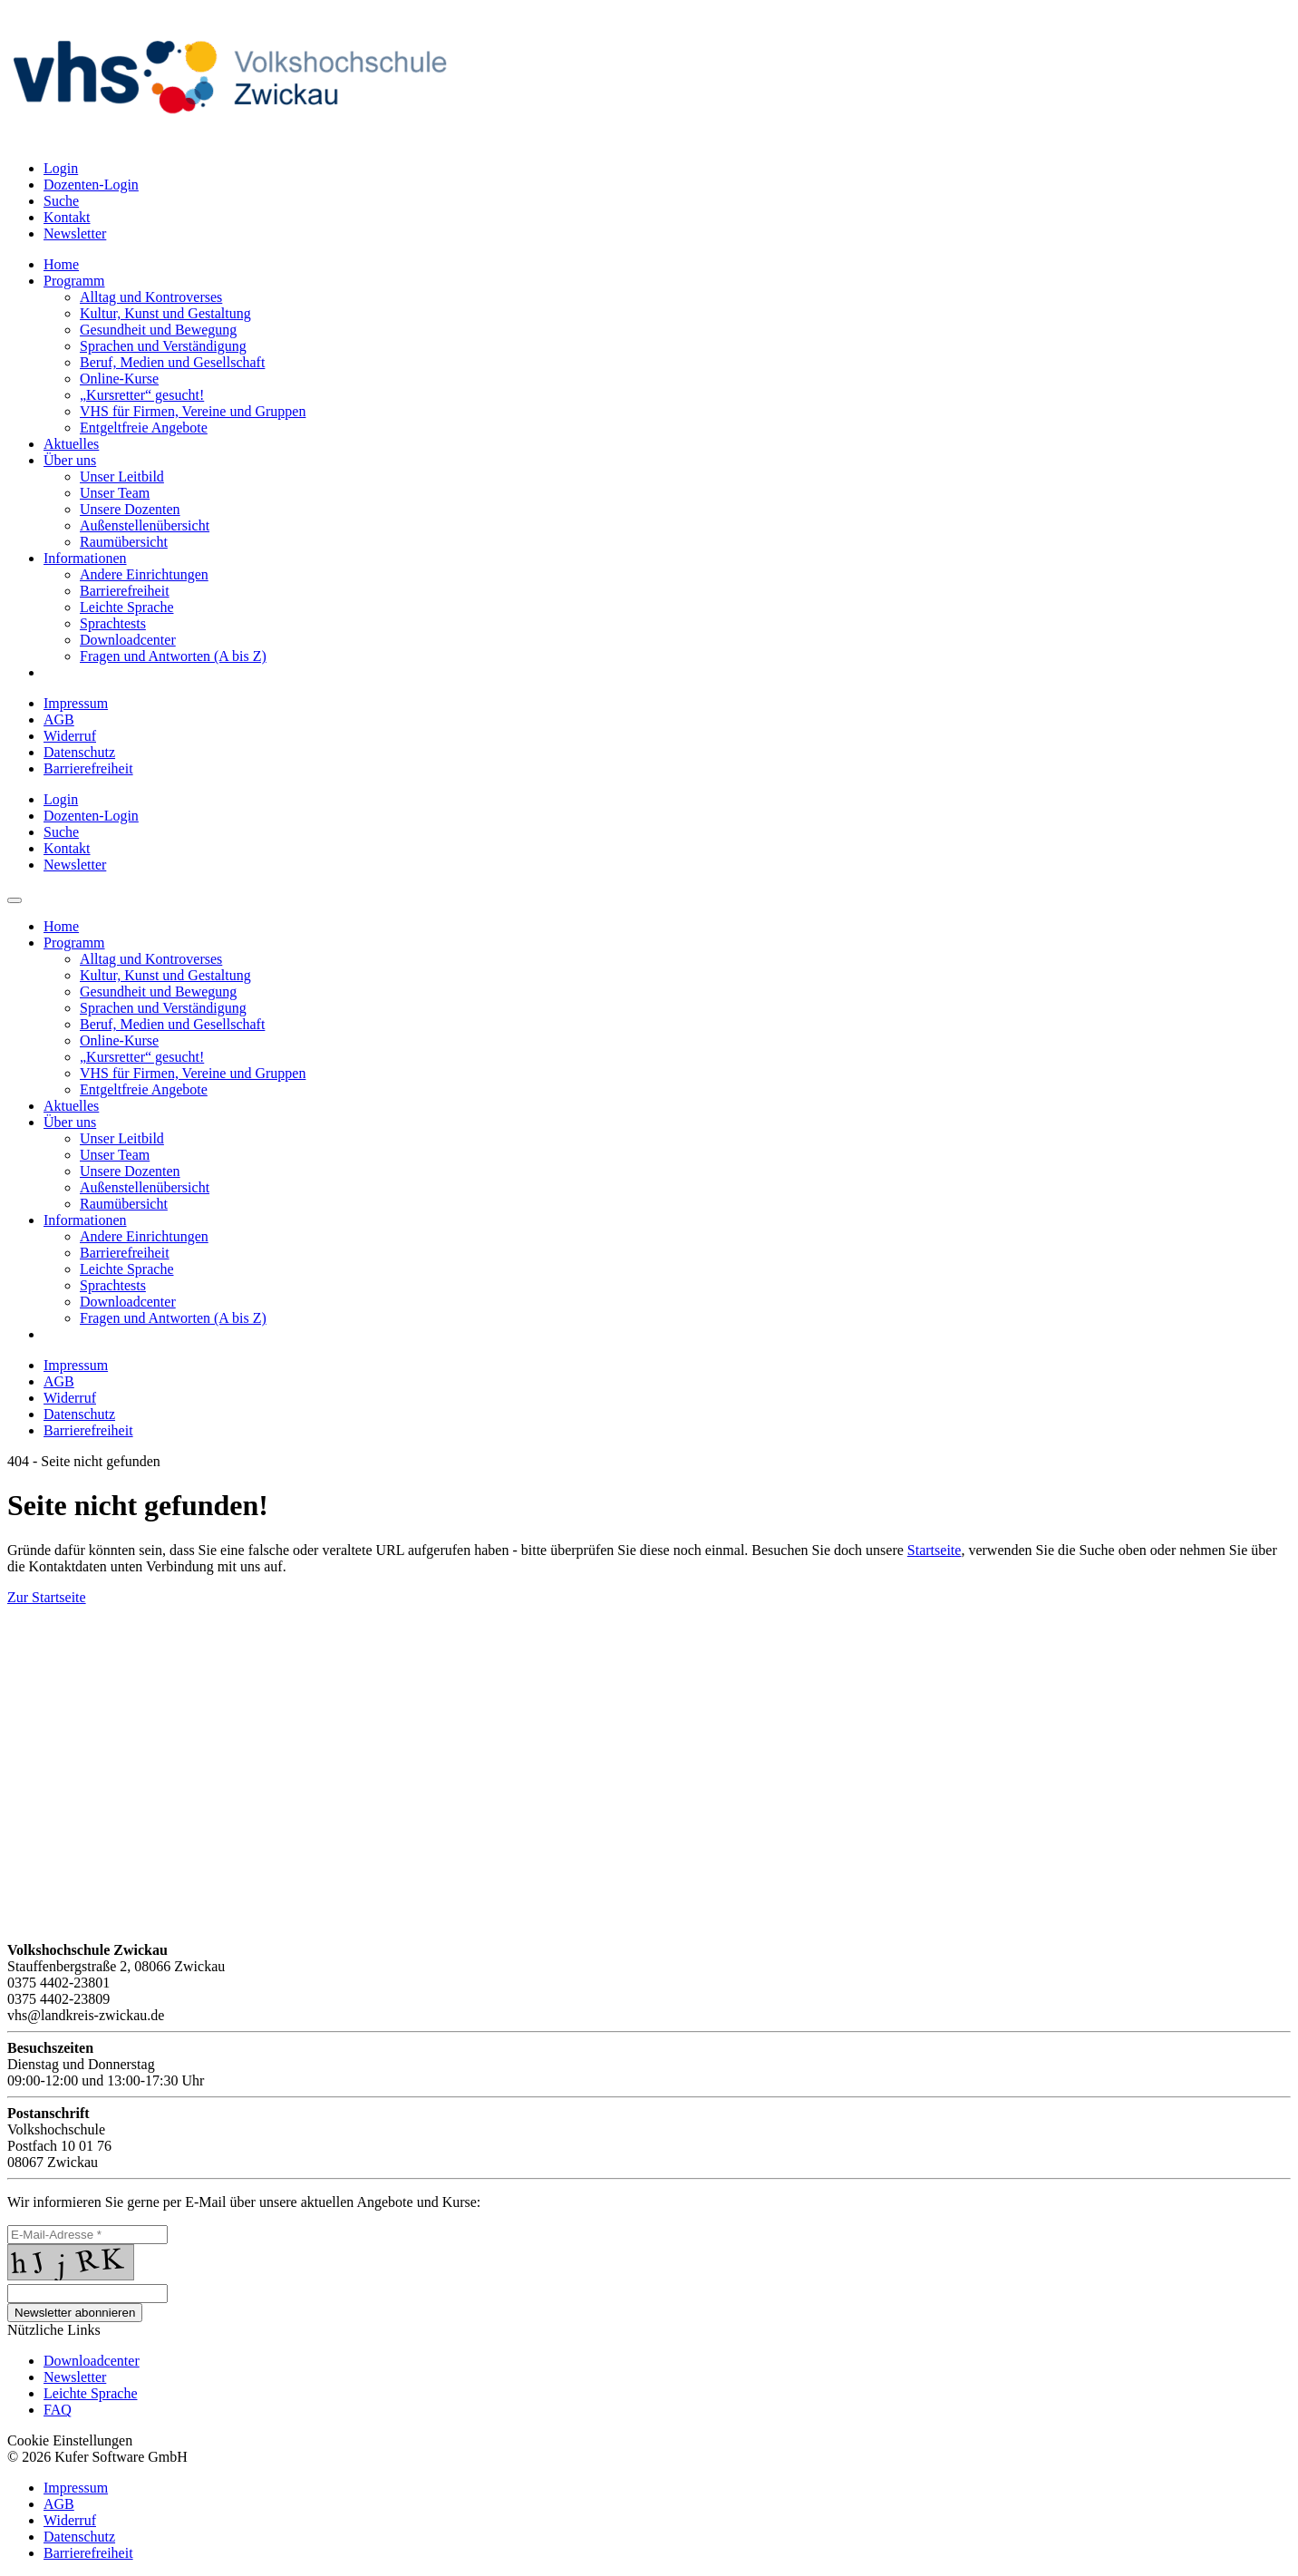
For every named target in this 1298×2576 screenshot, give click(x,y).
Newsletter (75, 2377)
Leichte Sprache (91, 2393)
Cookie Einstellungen (69, 2440)
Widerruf (70, 736)
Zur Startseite (46, 1597)
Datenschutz (79, 752)
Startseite (934, 1550)
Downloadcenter (92, 2360)
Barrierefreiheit (88, 768)
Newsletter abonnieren (75, 2312)
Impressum (76, 703)
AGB (59, 719)
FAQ (58, 2409)
